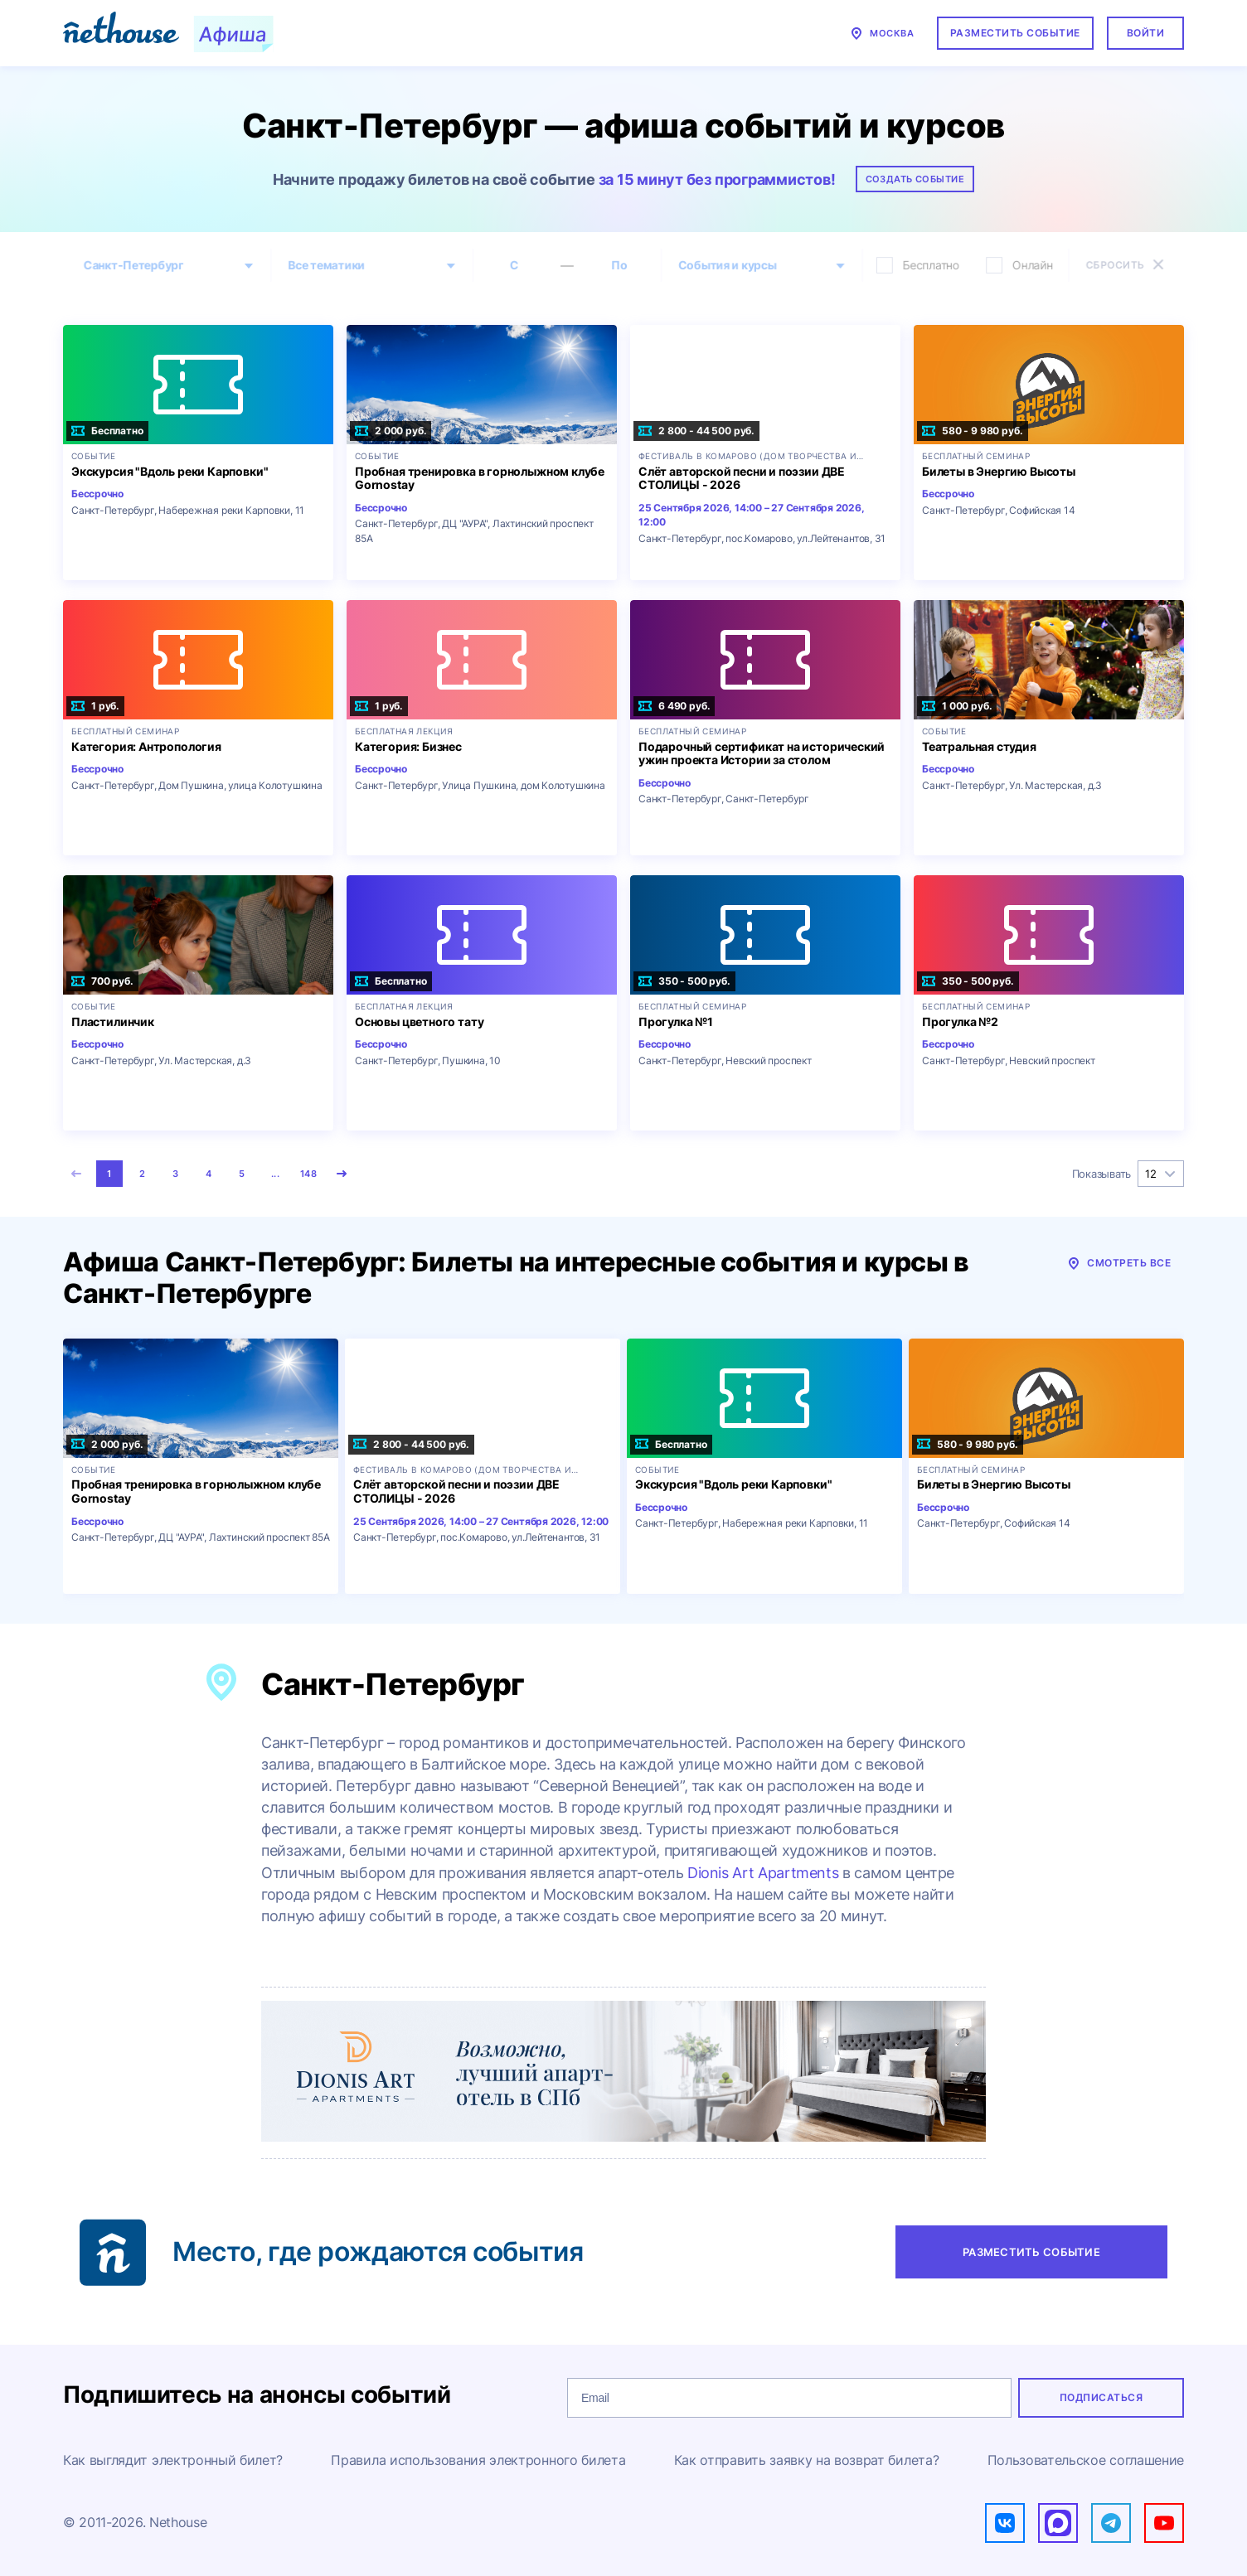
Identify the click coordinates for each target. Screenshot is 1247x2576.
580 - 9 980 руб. (972, 430)
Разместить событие (1015, 33)
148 (308, 1173)
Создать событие (915, 179)
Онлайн (1025, 265)
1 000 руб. (957, 706)
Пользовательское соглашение (1085, 2460)
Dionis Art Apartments (762, 1872)
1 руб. (95, 706)
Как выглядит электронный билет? (173, 2460)
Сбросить (1131, 264)
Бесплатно (921, 265)
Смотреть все (1119, 1263)
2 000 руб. (390, 430)
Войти (1145, 33)
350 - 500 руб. (684, 981)
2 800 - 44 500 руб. (696, 430)
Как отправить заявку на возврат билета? (806, 2460)
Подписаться (1101, 2397)
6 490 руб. (674, 706)
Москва (882, 33)
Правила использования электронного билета (478, 2460)
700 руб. (102, 981)
